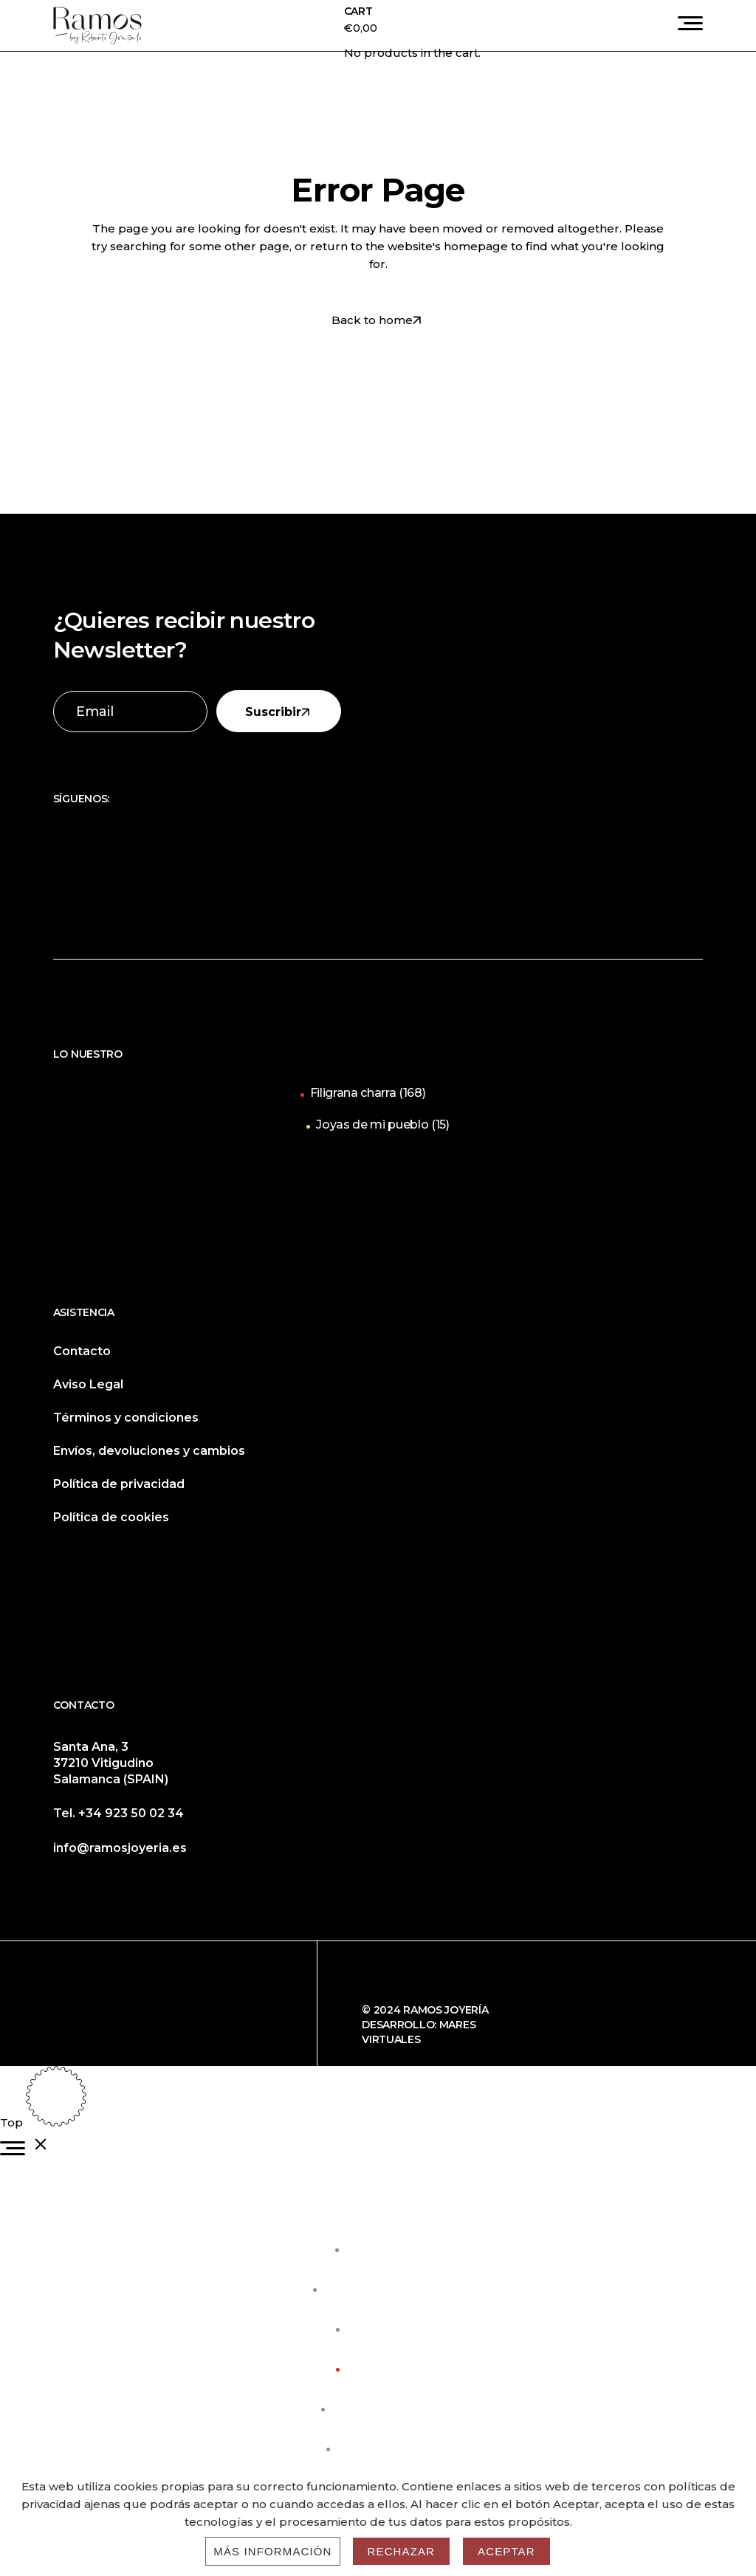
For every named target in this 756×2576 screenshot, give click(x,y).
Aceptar (506, 2551)
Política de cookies (111, 1517)
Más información (272, 2551)
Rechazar (402, 2551)
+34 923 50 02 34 (131, 1813)
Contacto (82, 1351)
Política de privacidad (119, 1484)
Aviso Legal (88, 1384)
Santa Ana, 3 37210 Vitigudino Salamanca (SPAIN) (110, 1763)
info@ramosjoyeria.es (120, 1848)
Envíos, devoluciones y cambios (149, 1451)
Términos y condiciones (126, 1418)
